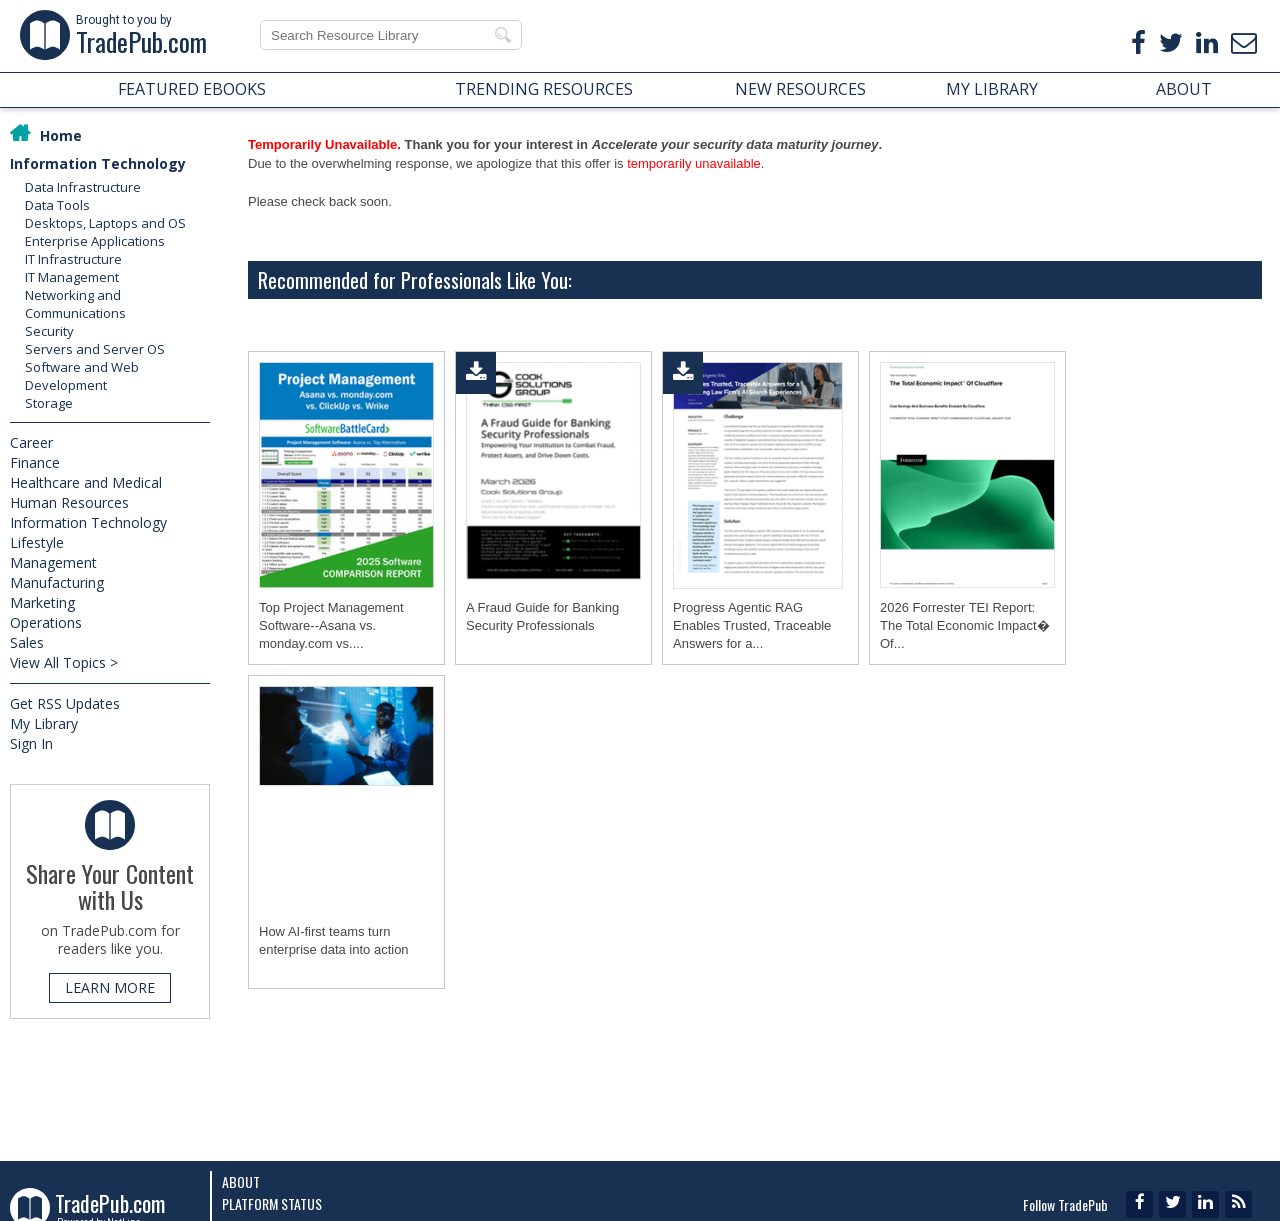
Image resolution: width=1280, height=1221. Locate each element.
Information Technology (98, 163)
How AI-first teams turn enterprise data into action (334, 940)
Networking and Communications (75, 304)
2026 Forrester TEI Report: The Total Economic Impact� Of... (965, 625)
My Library (44, 723)
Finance (35, 462)
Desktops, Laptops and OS (105, 223)
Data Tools (57, 205)
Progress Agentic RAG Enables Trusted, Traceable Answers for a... (752, 625)
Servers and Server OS (95, 349)
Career (31, 442)
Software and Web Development (82, 376)
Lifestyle (37, 542)
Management (53, 562)
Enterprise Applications (95, 241)
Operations (46, 622)
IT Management (72, 277)
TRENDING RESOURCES (544, 89)
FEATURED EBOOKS (192, 89)
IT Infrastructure (73, 259)
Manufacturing (57, 582)
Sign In (31, 743)
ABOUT (1184, 89)
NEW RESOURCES (800, 89)
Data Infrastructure (83, 187)
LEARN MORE (110, 987)
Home (61, 135)
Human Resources (69, 502)
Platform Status (272, 1203)
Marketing (42, 602)
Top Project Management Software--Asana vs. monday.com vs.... (331, 625)
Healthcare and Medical (86, 482)
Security (49, 331)
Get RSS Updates (65, 703)
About (241, 1181)
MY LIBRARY (992, 89)
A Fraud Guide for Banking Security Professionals (542, 616)
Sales (27, 642)
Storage (49, 403)
